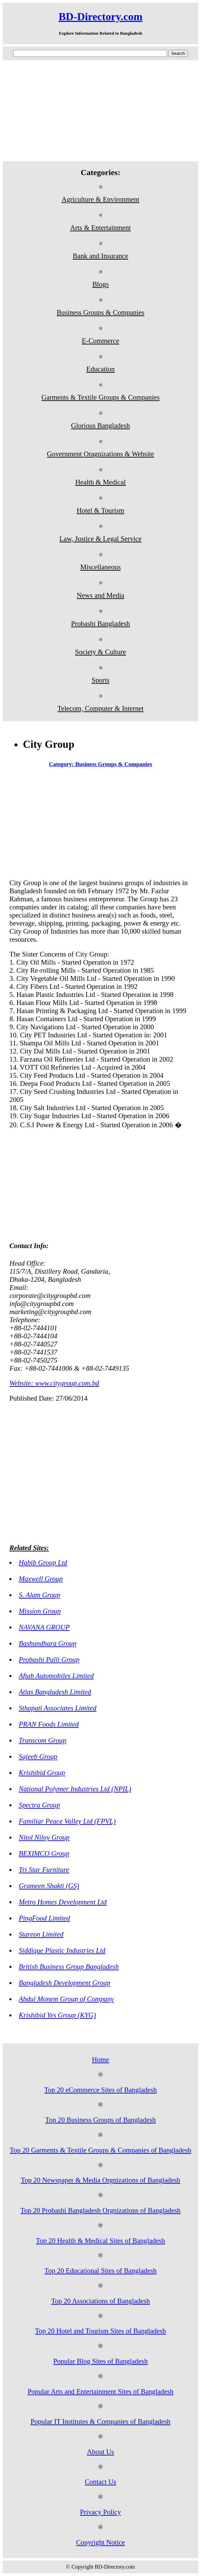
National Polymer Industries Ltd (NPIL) (75, 1789)
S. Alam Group (39, 1595)
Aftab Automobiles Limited (56, 1675)
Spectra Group (39, 1805)
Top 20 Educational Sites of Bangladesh (100, 2270)
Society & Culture (100, 652)
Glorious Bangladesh (100, 425)
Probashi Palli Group (49, 1659)
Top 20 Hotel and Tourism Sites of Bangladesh (100, 2331)
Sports (100, 680)
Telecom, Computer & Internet (100, 708)
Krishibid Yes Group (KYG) (57, 2015)
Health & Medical (100, 482)
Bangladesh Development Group (64, 1982)
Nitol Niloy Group (44, 1837)
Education (100, 369)
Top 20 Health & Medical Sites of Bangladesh (100, 2240)
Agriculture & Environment (100, 199)
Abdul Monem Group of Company (66, 1999)
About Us (100, 2451)
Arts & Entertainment (100, 227)
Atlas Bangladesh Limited (55, 1692)
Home (100, 2059)
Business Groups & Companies (100, 312)
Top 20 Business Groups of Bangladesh (100, 2119)
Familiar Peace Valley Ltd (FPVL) (67, 1821)
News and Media (100, 595)
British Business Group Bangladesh (69, 1966)
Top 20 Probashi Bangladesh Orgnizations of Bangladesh (100, 2210)
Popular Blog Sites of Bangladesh (100, 2361)
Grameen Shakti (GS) (49, 1885)
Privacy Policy (100, 2512)
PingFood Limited (44, 1918)
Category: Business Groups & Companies (100, 764)
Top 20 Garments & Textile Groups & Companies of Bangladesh (100, 2150)
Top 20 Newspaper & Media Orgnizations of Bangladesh (100, 2180)
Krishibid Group (42, 1772)
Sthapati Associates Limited (58, 1708)
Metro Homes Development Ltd (63, 1902)
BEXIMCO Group (44, 1853)
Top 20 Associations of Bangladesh (100, 2301)
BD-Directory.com (100, 16)
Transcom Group (42, 1740)
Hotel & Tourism (100, 510)
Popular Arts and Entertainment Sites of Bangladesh (100, 2391)
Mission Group (40, 1611)
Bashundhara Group (47, 1643)
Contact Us (100, 2481)
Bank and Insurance (100, 256)
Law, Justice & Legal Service (100, 538)
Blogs (100, 284)
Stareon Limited (41, 1934)
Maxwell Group (41, 1578)
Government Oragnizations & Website (100, 454)
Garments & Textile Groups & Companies (100, 397)
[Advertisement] (100, 111)
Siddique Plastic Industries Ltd (62, 1950)
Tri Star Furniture (44, 1869)
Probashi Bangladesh (100, 623)
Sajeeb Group (38, 1756)
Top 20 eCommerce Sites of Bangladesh (100, 2090)
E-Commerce (100, 340)
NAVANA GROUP (44, 1627)
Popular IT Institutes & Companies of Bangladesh (101, 2421)
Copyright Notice (100, 2542)
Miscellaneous (100, 567)
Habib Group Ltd (43, 1562)
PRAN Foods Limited (49, 1724)
